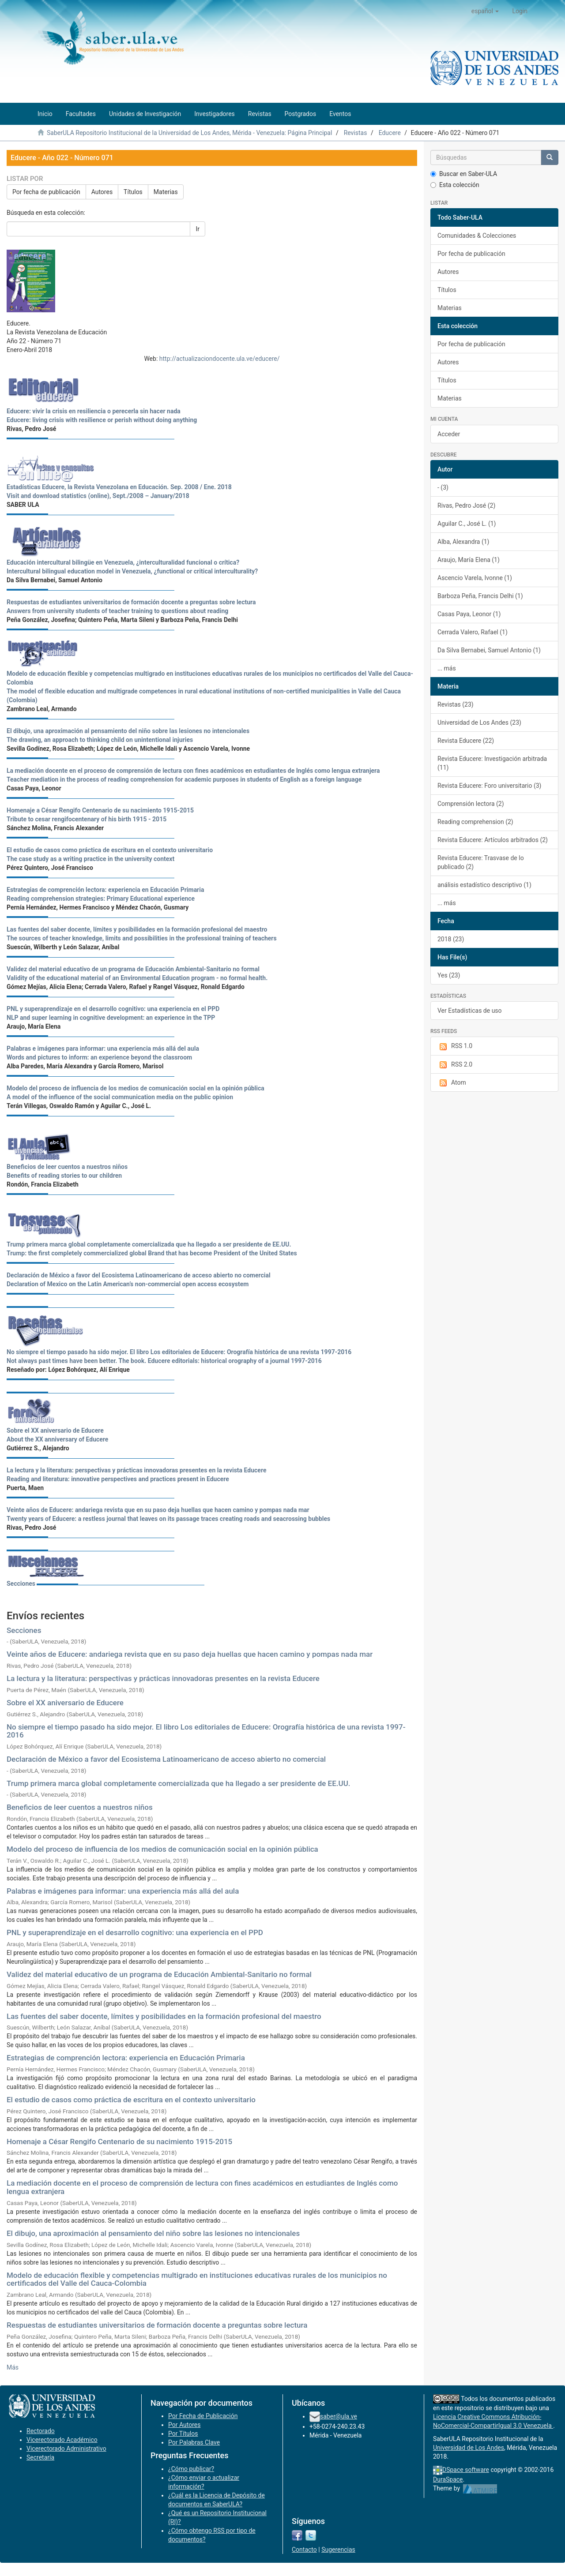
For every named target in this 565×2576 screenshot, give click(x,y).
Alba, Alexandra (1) (463, 541)
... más (446, 668)
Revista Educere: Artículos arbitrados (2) (492, 839)
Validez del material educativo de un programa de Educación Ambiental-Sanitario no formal (159, 1974)
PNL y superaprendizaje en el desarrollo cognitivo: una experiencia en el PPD (135, 1932)
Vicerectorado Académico (62, 2439)
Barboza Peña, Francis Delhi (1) (480, 595)
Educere (390, 132)
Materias (166, 191)
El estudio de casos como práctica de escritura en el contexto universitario (131, 2099)
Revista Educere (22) (465, 740)
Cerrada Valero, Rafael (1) (472, 632)
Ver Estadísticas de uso (469, 1010)
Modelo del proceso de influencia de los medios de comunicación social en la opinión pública (162, 1849)
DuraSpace (448, 2479)
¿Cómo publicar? (191, 2468)
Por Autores (184, 2424)
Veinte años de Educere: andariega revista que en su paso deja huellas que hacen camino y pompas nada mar (190, 1654)
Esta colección (454, 184)
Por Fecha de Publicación (203, 2415)
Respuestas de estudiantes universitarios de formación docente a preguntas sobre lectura (157, 2325)
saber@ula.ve (338, 2416)
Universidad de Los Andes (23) (479, 722)
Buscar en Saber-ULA (463, 173)
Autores (102, 191)
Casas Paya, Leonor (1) (469, 614)
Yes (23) (448, 975)
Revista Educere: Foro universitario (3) (489, 785)
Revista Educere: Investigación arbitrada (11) (492, 763)
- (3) (442, 487)
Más (13, 2367)
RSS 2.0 (454, 1065)
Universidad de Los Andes (468, 2447)
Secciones (21, 1583)
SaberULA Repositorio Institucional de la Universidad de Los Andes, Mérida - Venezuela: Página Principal (189, 132)
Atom (451, 1083)
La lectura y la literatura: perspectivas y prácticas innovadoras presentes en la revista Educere (163, 1678)
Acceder (448, 434)
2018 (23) (450, 939)
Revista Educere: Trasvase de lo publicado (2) (480, 862)
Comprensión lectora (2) (470, 803)
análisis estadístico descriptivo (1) (484, 884)
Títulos (133, 191)
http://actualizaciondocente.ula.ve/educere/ (219, 358)
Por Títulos (183, 2433)
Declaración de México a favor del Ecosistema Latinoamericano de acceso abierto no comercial (166, 1759)
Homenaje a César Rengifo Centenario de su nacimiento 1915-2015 (119, 2141)
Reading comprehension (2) (475, 821)
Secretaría (40, 2457)
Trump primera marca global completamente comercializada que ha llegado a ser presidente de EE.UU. (178, 1783)
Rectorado (40, 2430)
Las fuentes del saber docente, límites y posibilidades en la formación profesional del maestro (164, 2016)
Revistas (355, 132)
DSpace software (465, 2469)
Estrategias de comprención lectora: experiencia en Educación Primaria (126, 2057)
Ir (198, 228)
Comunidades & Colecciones (476, 235)
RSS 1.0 (454, 1046)
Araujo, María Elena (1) (468, 559)
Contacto (304, 2549)
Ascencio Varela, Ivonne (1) (474, 577)
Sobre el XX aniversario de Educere (65, 1702)
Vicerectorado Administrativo (66, 2448)
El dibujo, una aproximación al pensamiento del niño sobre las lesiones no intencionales (153, 2233)
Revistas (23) (455, 704)
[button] (485, 11)
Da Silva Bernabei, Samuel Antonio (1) (489, 650)
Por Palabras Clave (194, 2442)
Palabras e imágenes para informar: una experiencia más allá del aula (123, 1891)
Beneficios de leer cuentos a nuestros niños (80, 1807)
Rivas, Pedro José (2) (466, 505)
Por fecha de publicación (46, 191)
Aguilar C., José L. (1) (466, 523)
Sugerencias (338, 2549)
